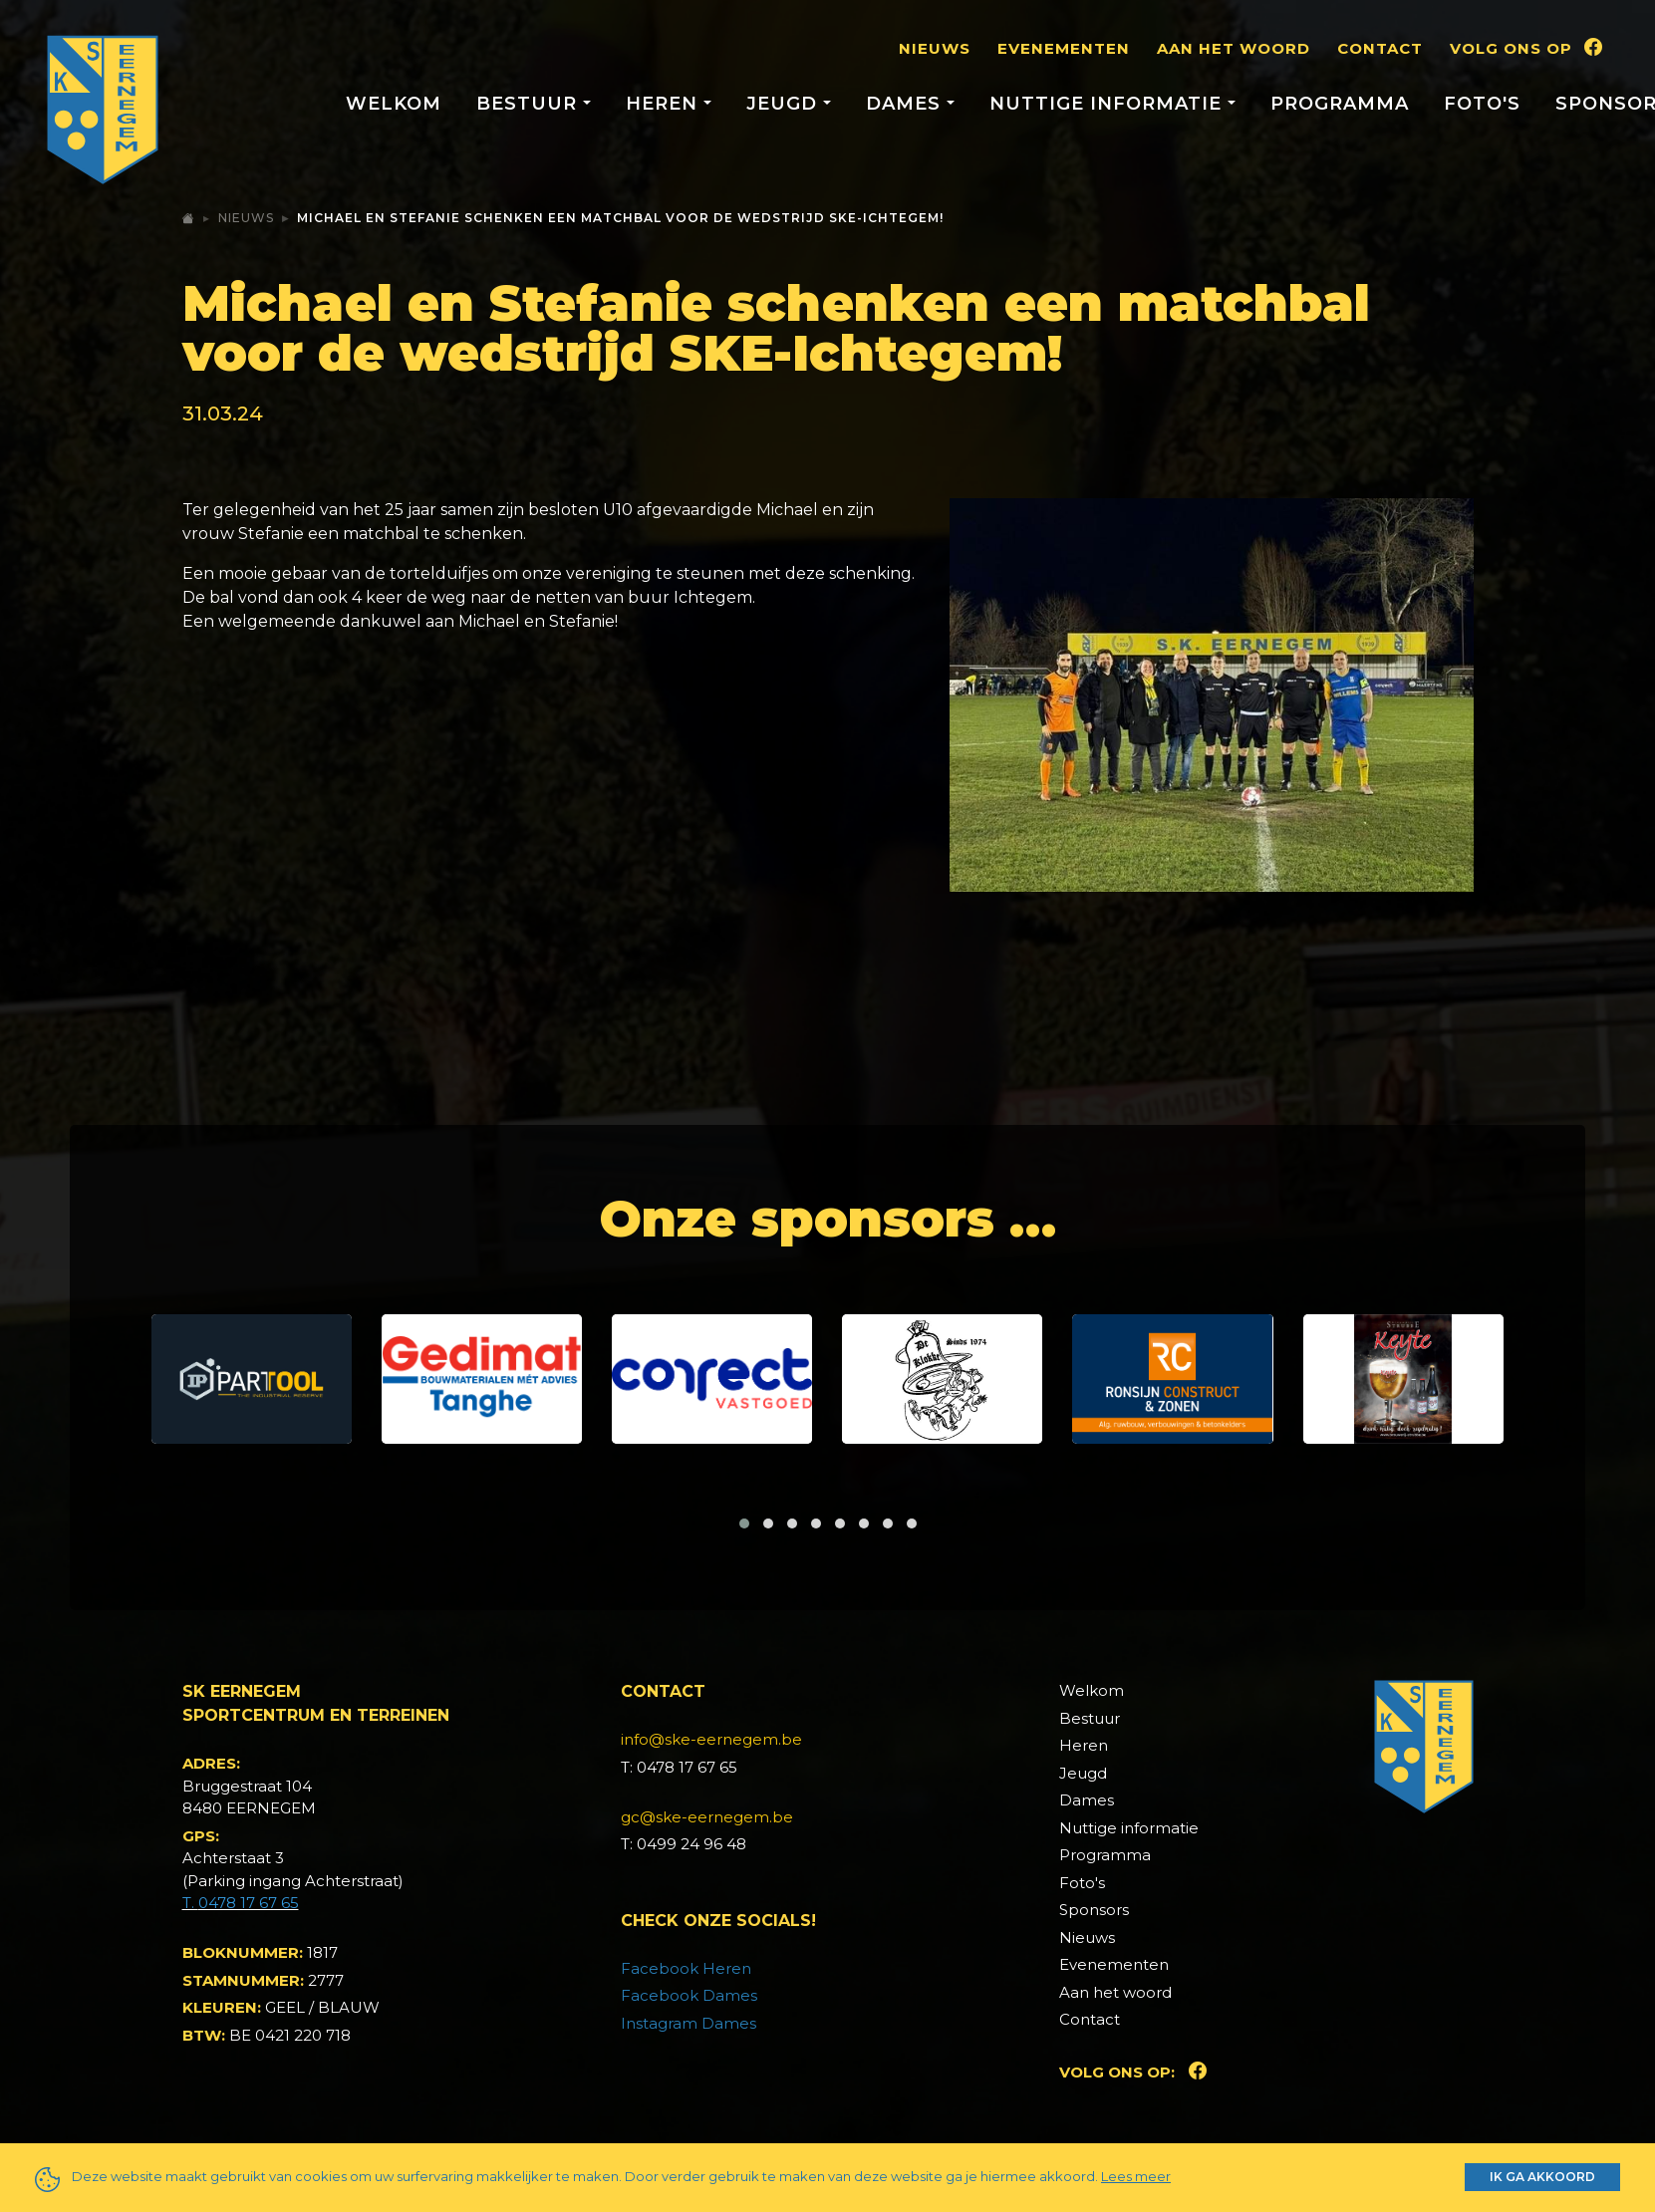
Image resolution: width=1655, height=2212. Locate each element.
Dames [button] (906, 104)
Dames (1086, 1800)
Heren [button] (664, 104)
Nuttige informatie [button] (1108, 104)
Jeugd (1083, 1773)
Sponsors (1094, 1909)
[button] (744, 1523)
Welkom (393, 104)
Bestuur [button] (529, 104)
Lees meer (1136, 2176)
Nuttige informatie (1129, 1827)
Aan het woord (1233, 48)
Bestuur (1089, 1718)
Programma (1339, 104)
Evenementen (1063, 48)
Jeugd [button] (784, 104)
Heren (1083, 1745)
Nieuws (934, 48)
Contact (1380, 48)
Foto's (1482, 104)
